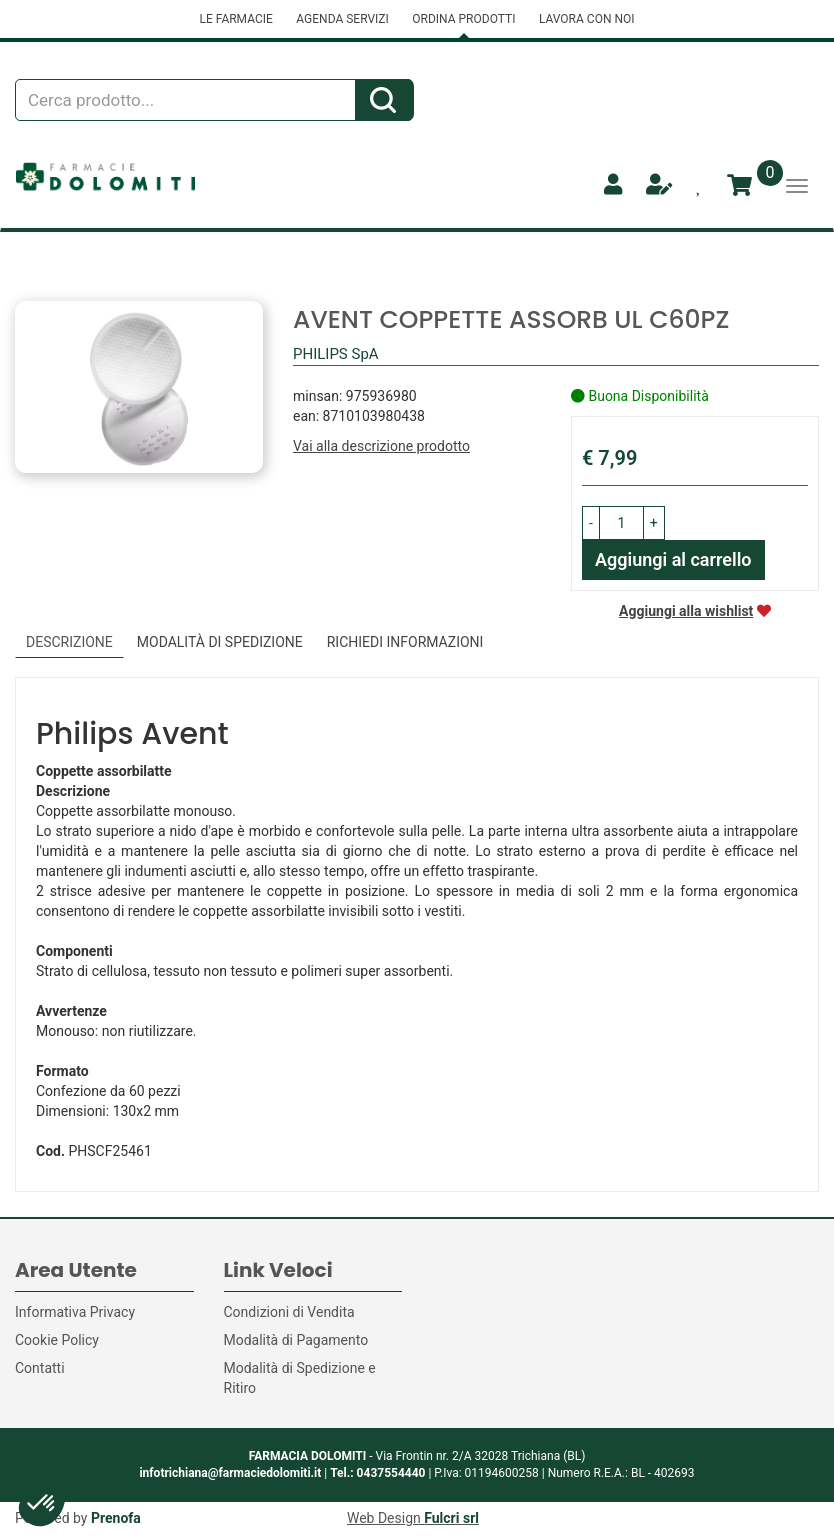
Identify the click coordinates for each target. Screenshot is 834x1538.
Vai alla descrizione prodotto (381, 446)
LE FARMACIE (235, 19)
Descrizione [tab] (69, 642)
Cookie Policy (57, 1340)
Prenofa (116, 1518)
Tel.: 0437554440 (377, 1473)
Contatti (40, 1368)
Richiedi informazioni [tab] (405, 642)
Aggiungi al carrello (673, 559)
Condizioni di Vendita (289, 1312)
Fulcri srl (451, 1518)
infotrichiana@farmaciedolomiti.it (230, 1473)
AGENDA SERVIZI (342, 19)
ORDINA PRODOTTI (463, 19)
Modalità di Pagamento (296, 1340)
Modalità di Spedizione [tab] (220, 642)
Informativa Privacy (75, 1312)
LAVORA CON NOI (587, 19)
